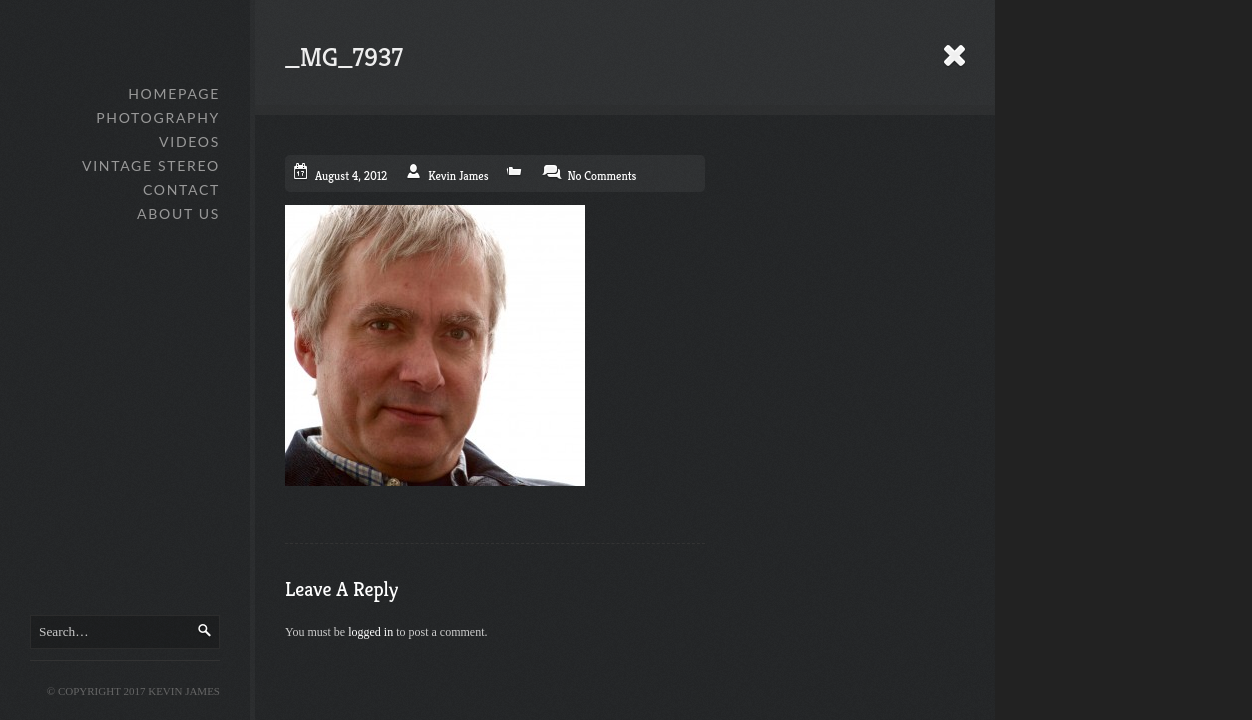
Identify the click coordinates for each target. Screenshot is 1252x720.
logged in (370, 632)
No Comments (601, 175)
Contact (181, 189)
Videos (189, 141)
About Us (178, 213)
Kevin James (458, 175)
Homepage (174, 93)
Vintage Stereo (151, 165)
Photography (158, 117)
